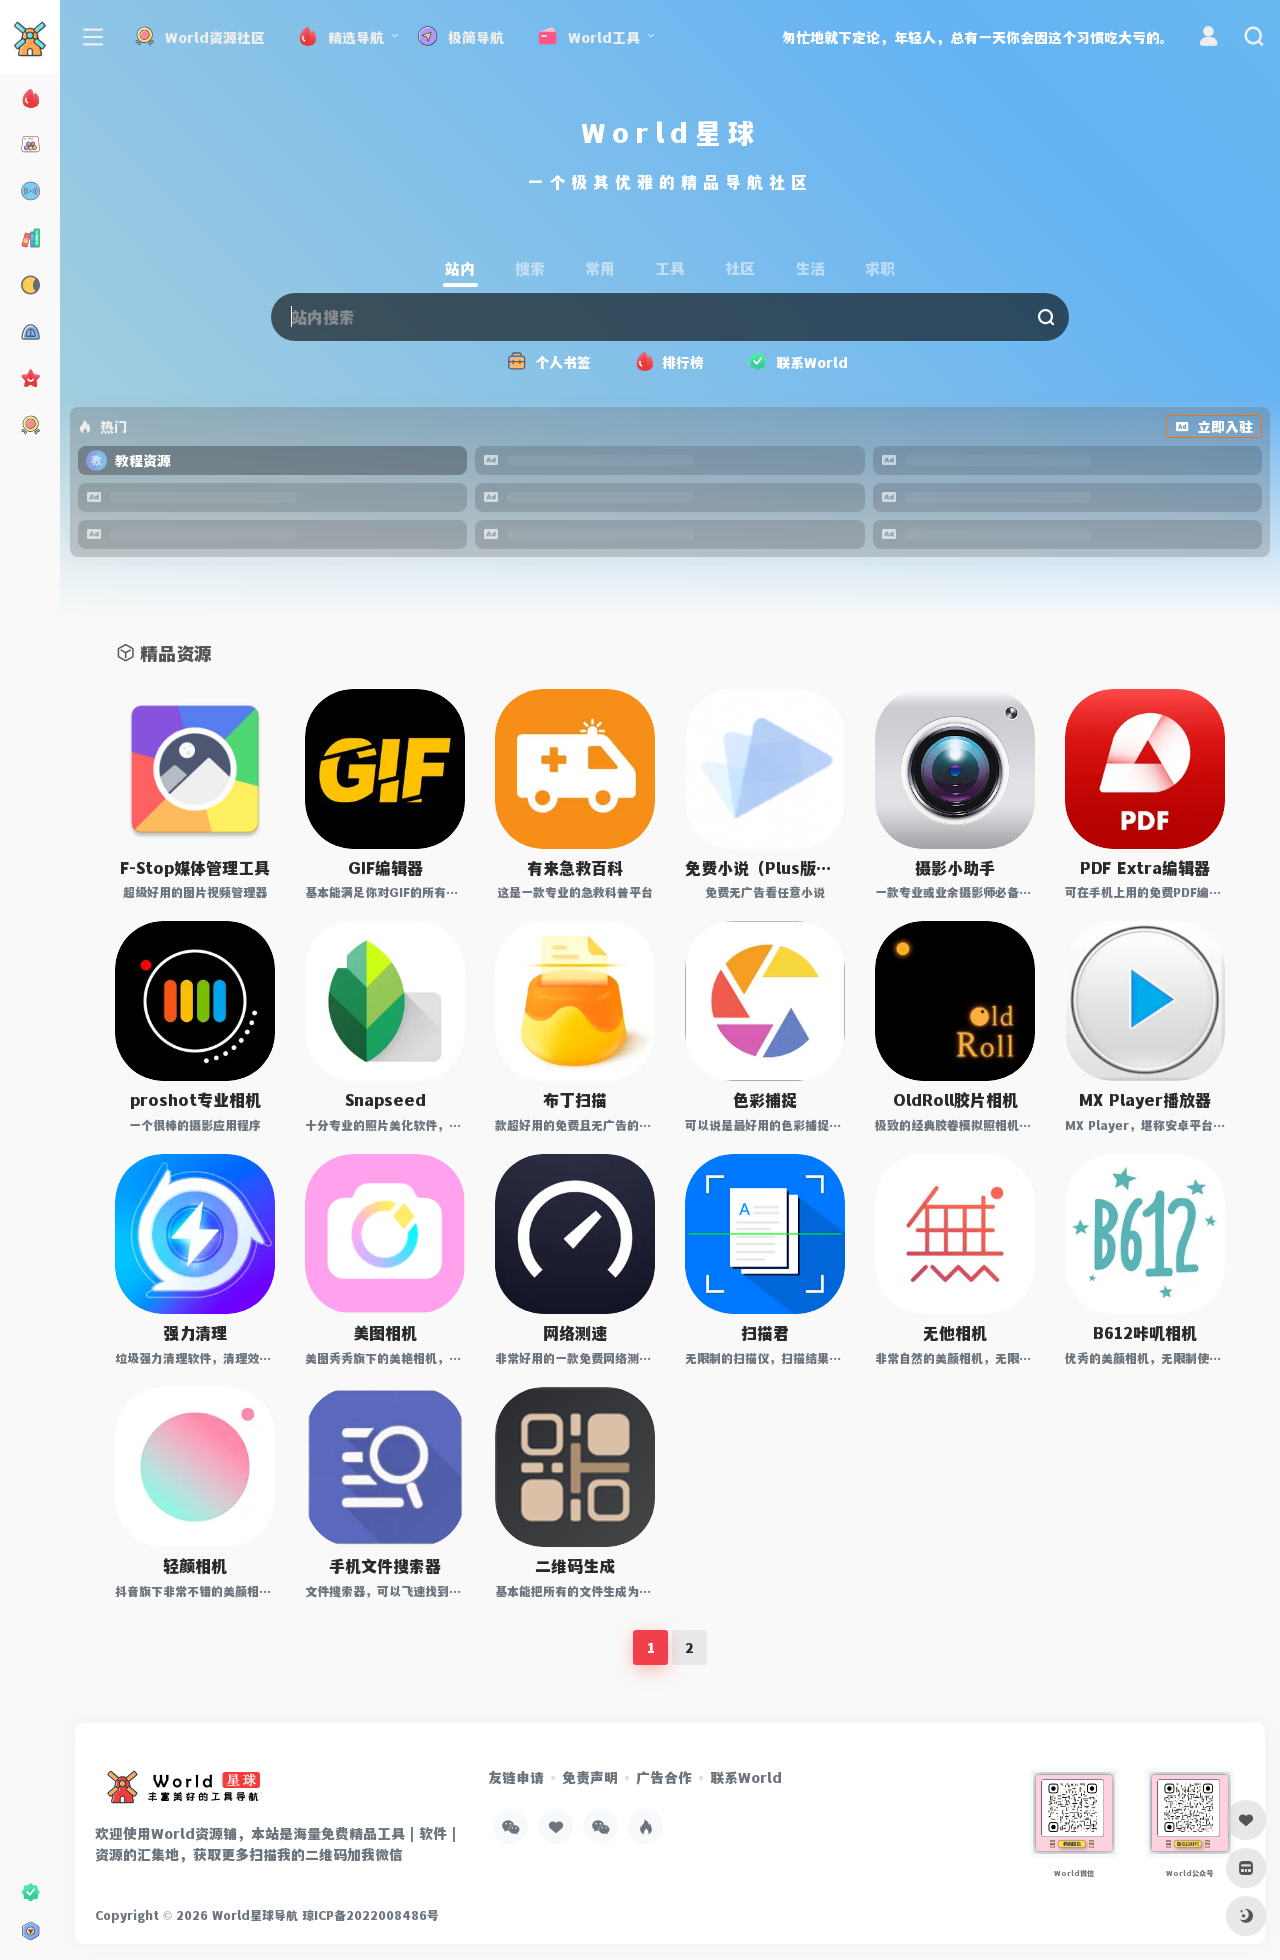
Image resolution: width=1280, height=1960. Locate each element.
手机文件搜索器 (385, 1565)
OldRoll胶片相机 (955, 1099)
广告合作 (664, 1777)
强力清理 (195, 1332)
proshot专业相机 (195, 1099)
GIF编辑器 (385, 867)
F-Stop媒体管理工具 (195, 867)
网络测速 (575, 1332)
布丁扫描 (575, 1099)
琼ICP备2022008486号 (370, 1915)
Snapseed (385, 1099)
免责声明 (590, 1777)
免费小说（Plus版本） (765, 867)
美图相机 (385, 1332)
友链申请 (516, 1777)
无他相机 (955, 1332)
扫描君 (765, 1332)
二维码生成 (575, 1565)
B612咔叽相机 (1145, 1332)
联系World (746, 1777)
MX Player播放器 (1145, 1099)
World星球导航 (255, 1915)
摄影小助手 (955, 867)
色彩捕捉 (765, 1099)
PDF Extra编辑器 (1145, 867)
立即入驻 (1214, 426)
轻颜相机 (195, 1565)
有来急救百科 (575, 867)
